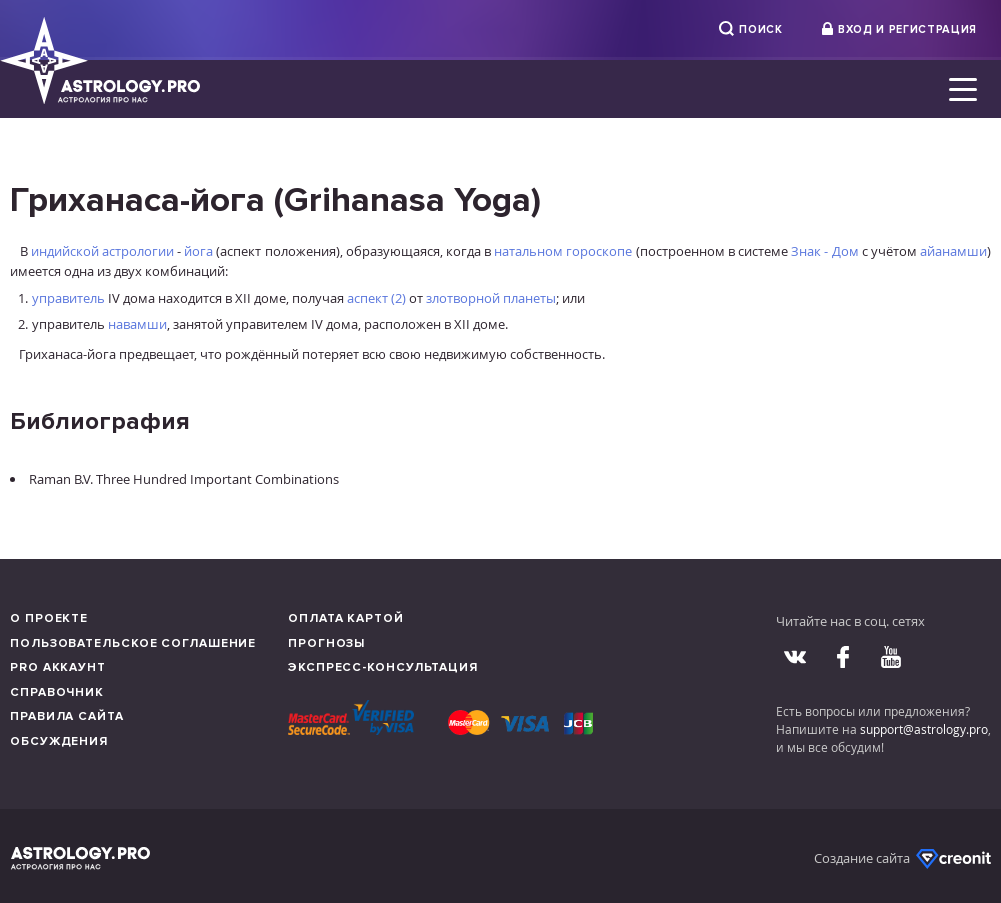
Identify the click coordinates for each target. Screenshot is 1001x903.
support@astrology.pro (924, 729)
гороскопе (599, 251)
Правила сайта (67, 716)
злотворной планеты (491, 298)
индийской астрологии (102, 251)
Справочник (57, 692)
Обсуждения (59, 741)
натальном (528, 251)
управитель (68, 298)
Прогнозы (326, 643)
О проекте (49, 618)
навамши (137, 324)
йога (198, 251)
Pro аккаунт (58, 667)
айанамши (953, 251)
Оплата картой (346, 618)
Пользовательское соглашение (133, 643)
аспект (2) (376, 298)
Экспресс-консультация (383, 667)
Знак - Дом (824, 251)
